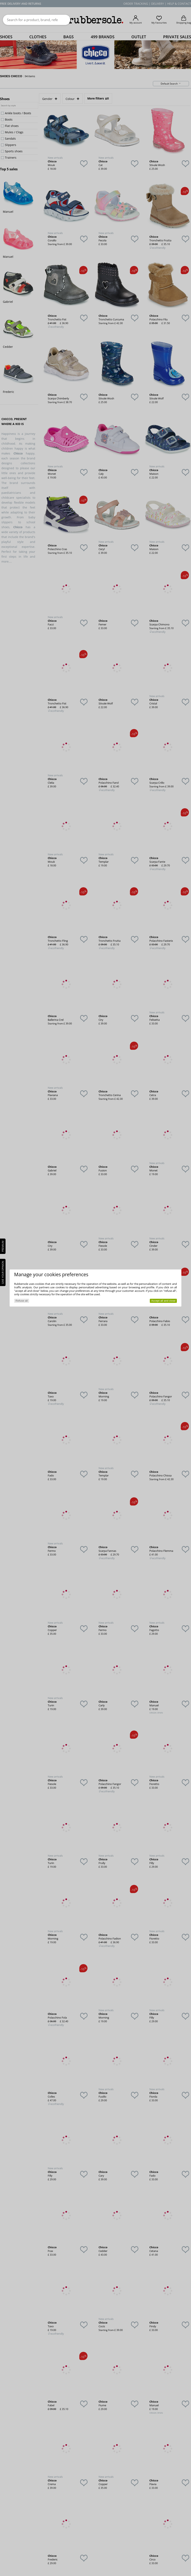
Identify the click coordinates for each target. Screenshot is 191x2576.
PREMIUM (3, 1246)
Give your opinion (3, 1272)
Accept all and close (163, 1300)
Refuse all (22, 1300)
